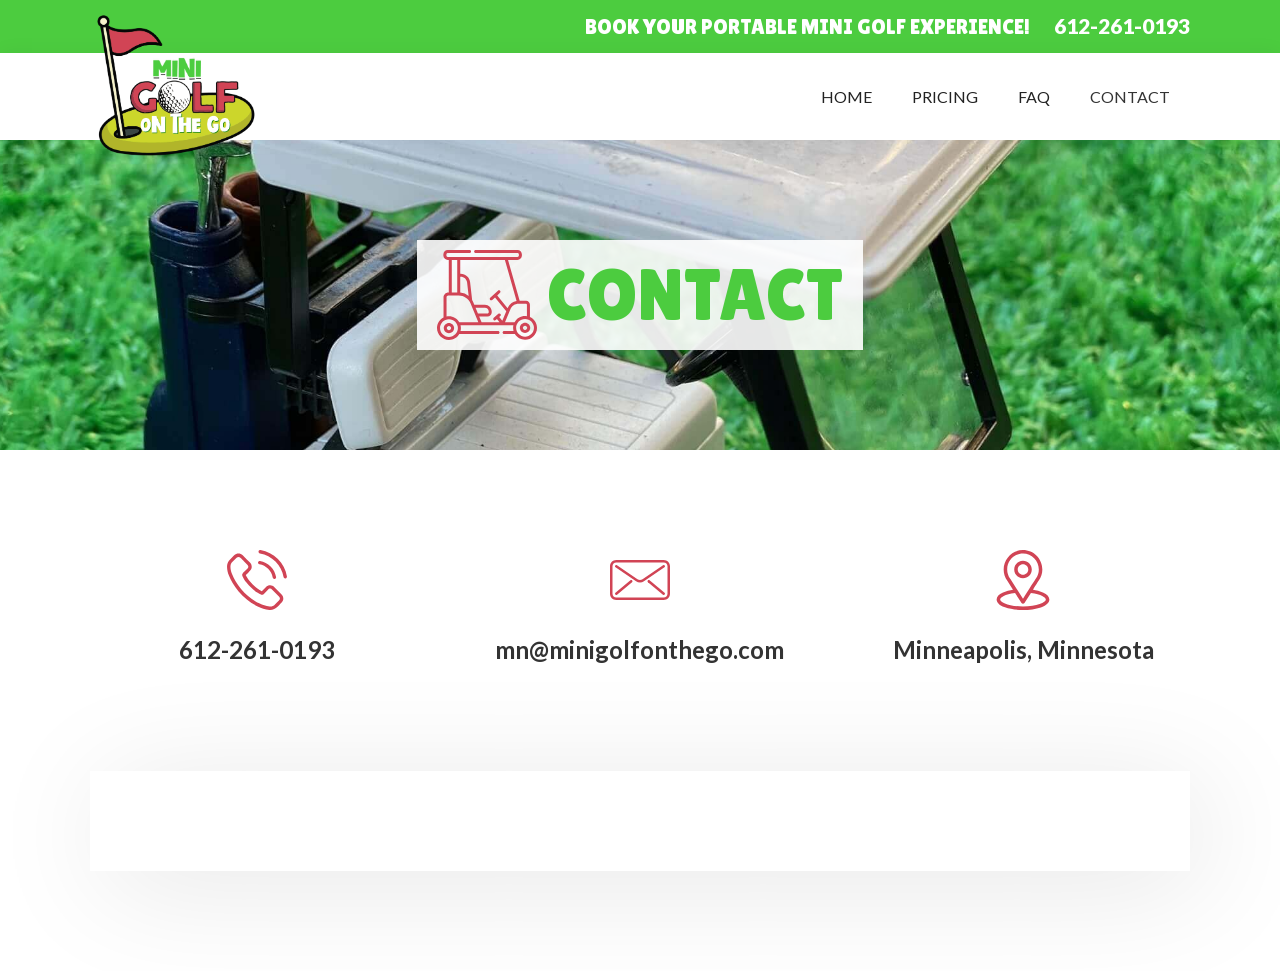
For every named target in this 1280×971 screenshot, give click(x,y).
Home (846, 96)
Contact (1130, 96)
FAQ (1034, 96)
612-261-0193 (1122, 25)
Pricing (945, 96)
